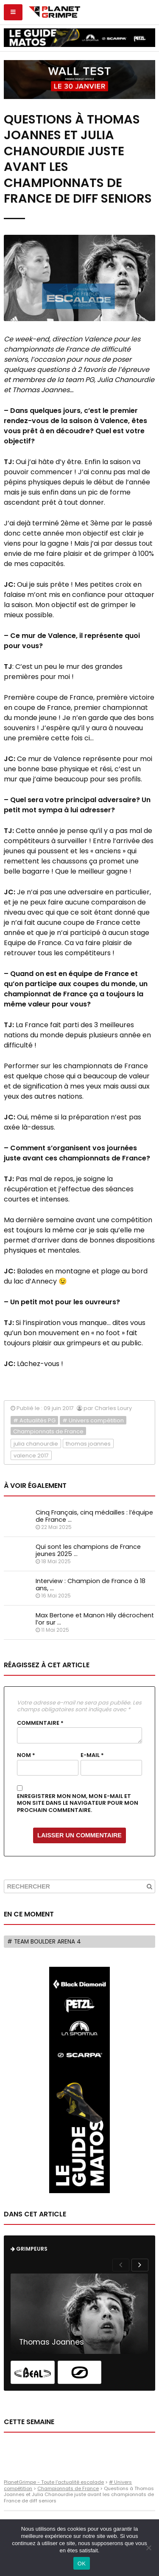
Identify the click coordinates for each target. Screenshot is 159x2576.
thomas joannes (88, 1443)
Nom (26, 1755)
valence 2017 (31, 1455)
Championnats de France (48, 1431)
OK (82, 2563)
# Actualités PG (34, 1420)
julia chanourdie (36, 1443)
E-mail (92, 1755)
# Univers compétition (93, 1420)
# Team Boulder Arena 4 (44, 1942)
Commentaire (40, 1723)
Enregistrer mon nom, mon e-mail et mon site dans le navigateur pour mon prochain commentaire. (77, 1803)
